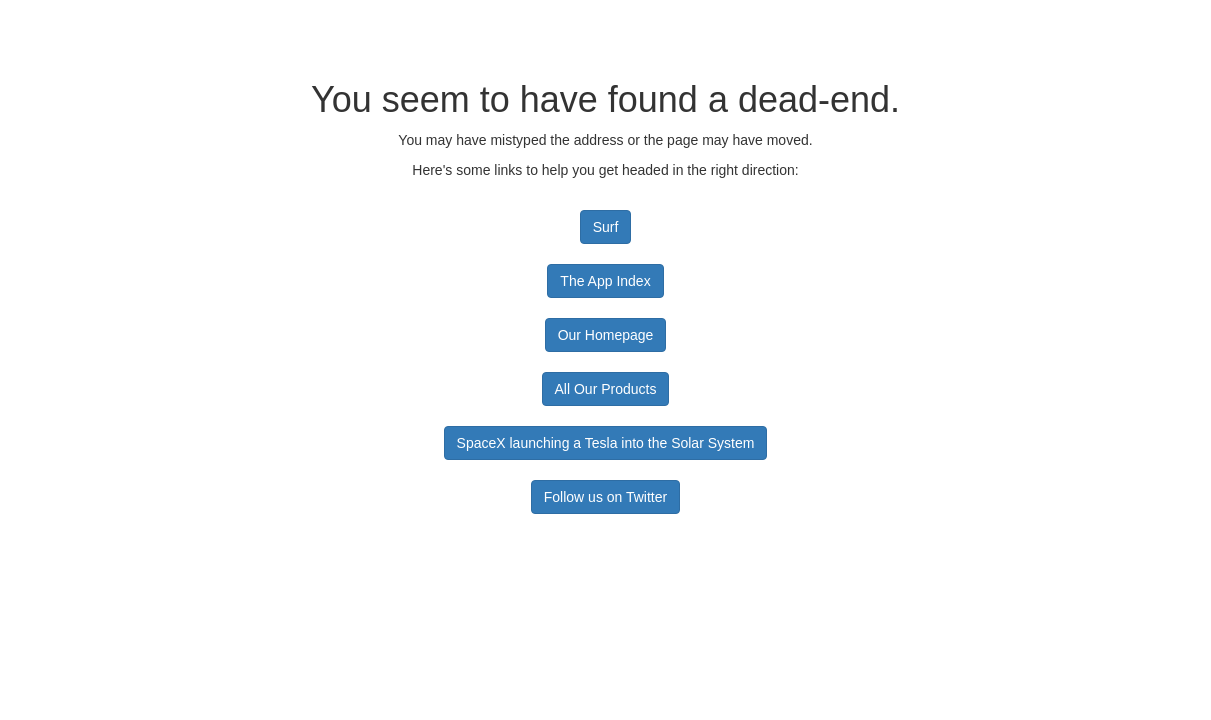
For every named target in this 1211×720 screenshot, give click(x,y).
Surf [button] (606, 227)
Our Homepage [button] (606, 335)
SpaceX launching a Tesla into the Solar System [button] (606, 443)
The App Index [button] (605, 281)
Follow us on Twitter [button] (605, 497)
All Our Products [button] (606, 389)
